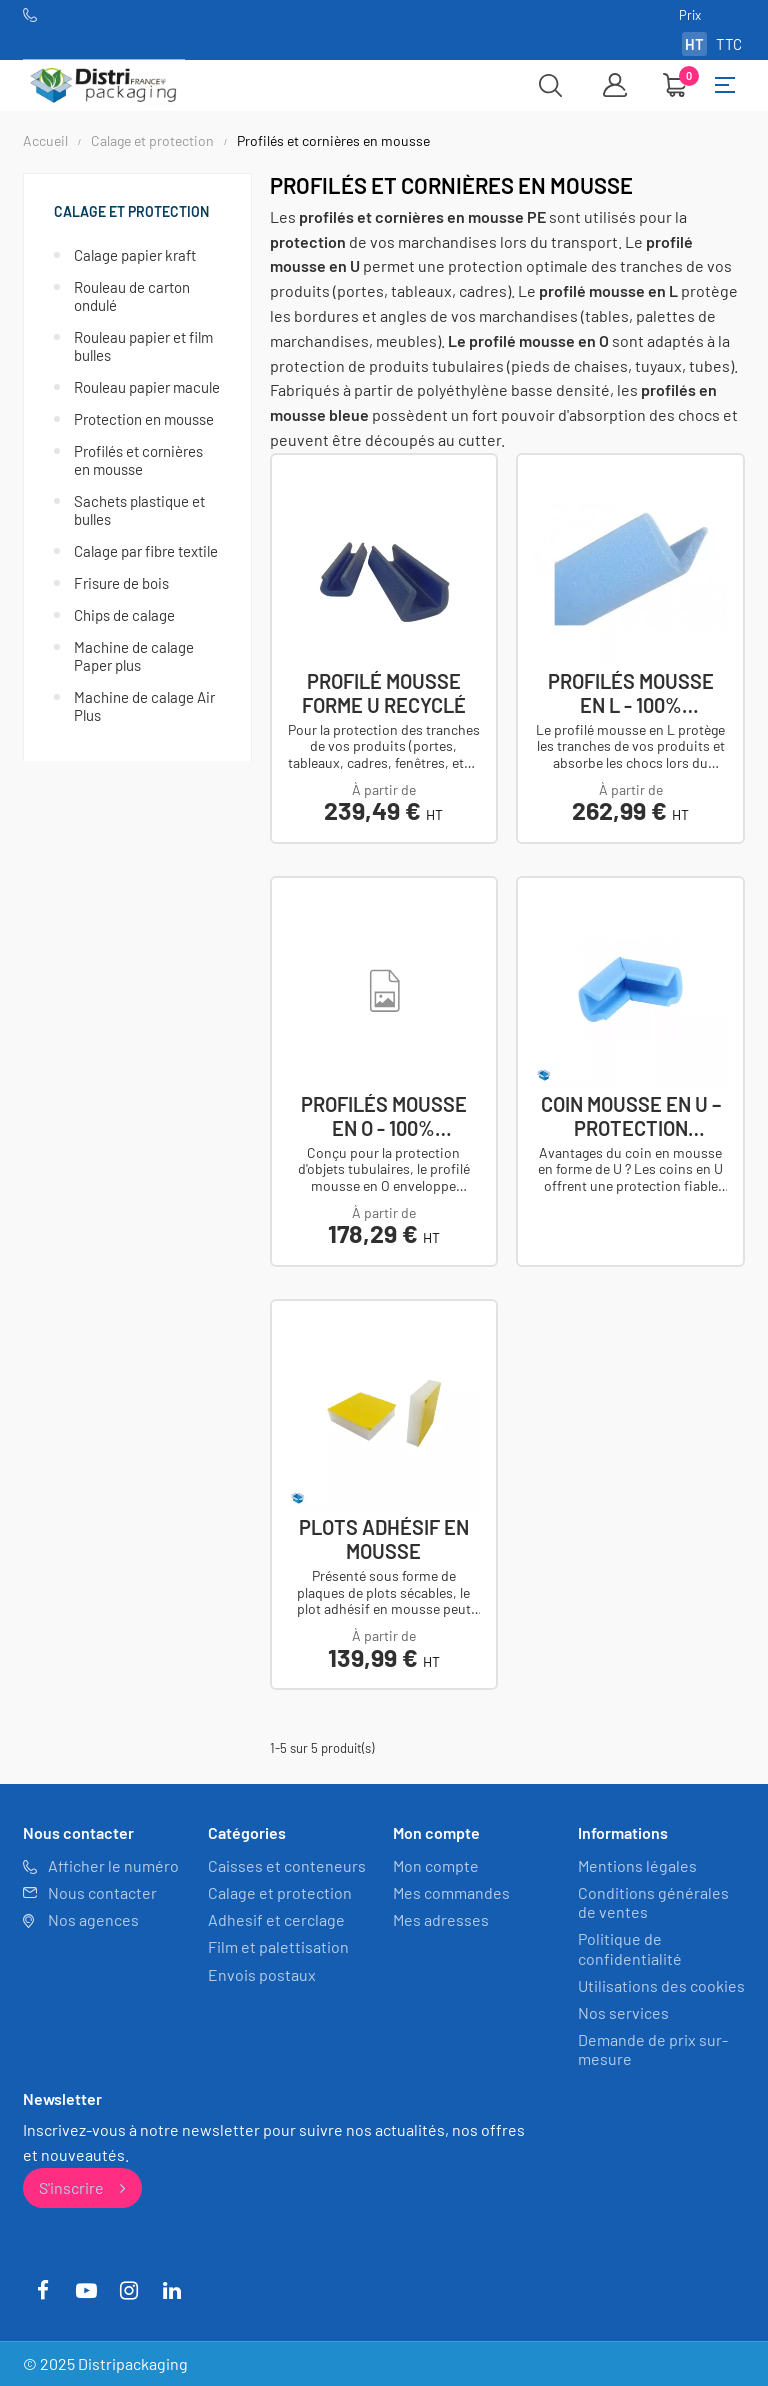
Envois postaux (262, 1973)
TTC (729, 44)
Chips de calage (124, 615)
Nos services (623, 2012)
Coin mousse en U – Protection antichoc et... (631, 1115)
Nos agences (93, 1919)
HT (694, 44)
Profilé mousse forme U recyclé (384, 693)
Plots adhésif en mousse (384, 1538)
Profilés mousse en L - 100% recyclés (631, 693)
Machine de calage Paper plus (134, 656)
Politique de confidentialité (630, 1948)
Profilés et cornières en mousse (138, 460)
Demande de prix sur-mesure (653, 2049)
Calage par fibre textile (146, 551)
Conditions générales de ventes (653, 1902)
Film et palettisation (278, 1946)
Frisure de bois (121, 583)
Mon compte (436, 1864)
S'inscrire (82, 2186)
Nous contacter (102, 1892)
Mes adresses (441, 1919)
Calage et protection (131, 211)
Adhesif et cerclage (276, 1919)
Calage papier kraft (135, 255)
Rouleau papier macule (147, 387)
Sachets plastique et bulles (139, 510)
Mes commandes (451, 1892)
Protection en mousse (144, 419)
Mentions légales (637, 1864)
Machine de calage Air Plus (144, 706)
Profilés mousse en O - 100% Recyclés (384, 1115)
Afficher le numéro (113, 1864)
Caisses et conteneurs (287, 1864)
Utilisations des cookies (661, 1984)
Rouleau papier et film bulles (143, 346)
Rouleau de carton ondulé (132, 296)
